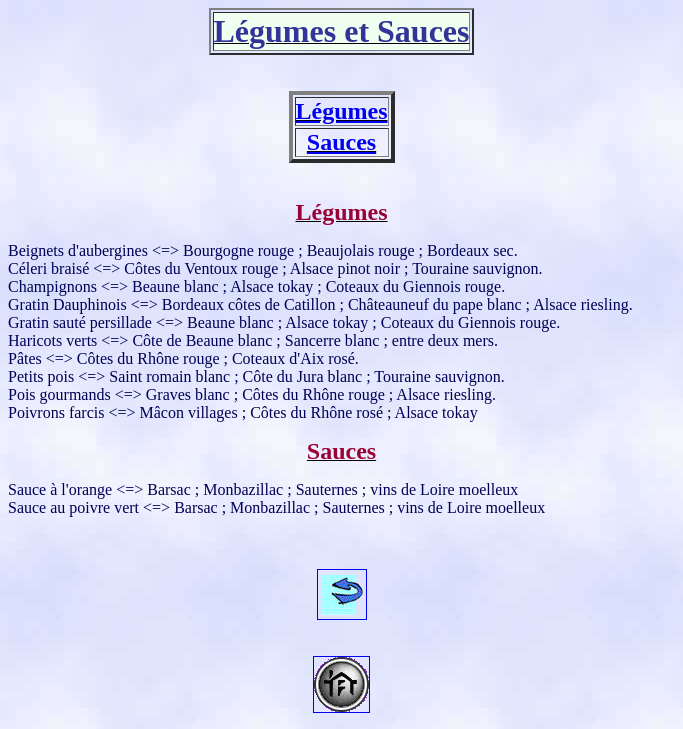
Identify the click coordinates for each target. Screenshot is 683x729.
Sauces (341, 142)
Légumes (342, 111)
